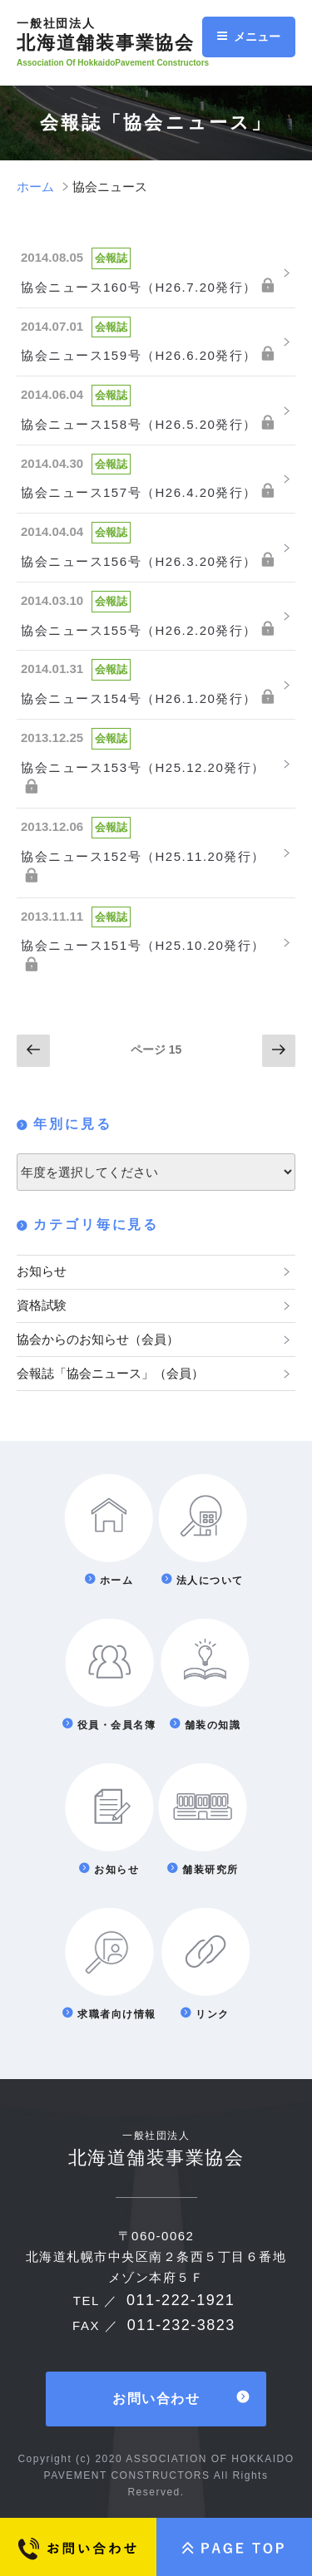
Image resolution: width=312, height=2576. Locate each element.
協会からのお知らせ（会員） (98, 1339)
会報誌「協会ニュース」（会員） (110, 1373)
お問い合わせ (156, 2399)
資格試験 (42, 1305)
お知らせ (42, 1271)
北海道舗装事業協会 (118, 35)
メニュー (248, 36)
